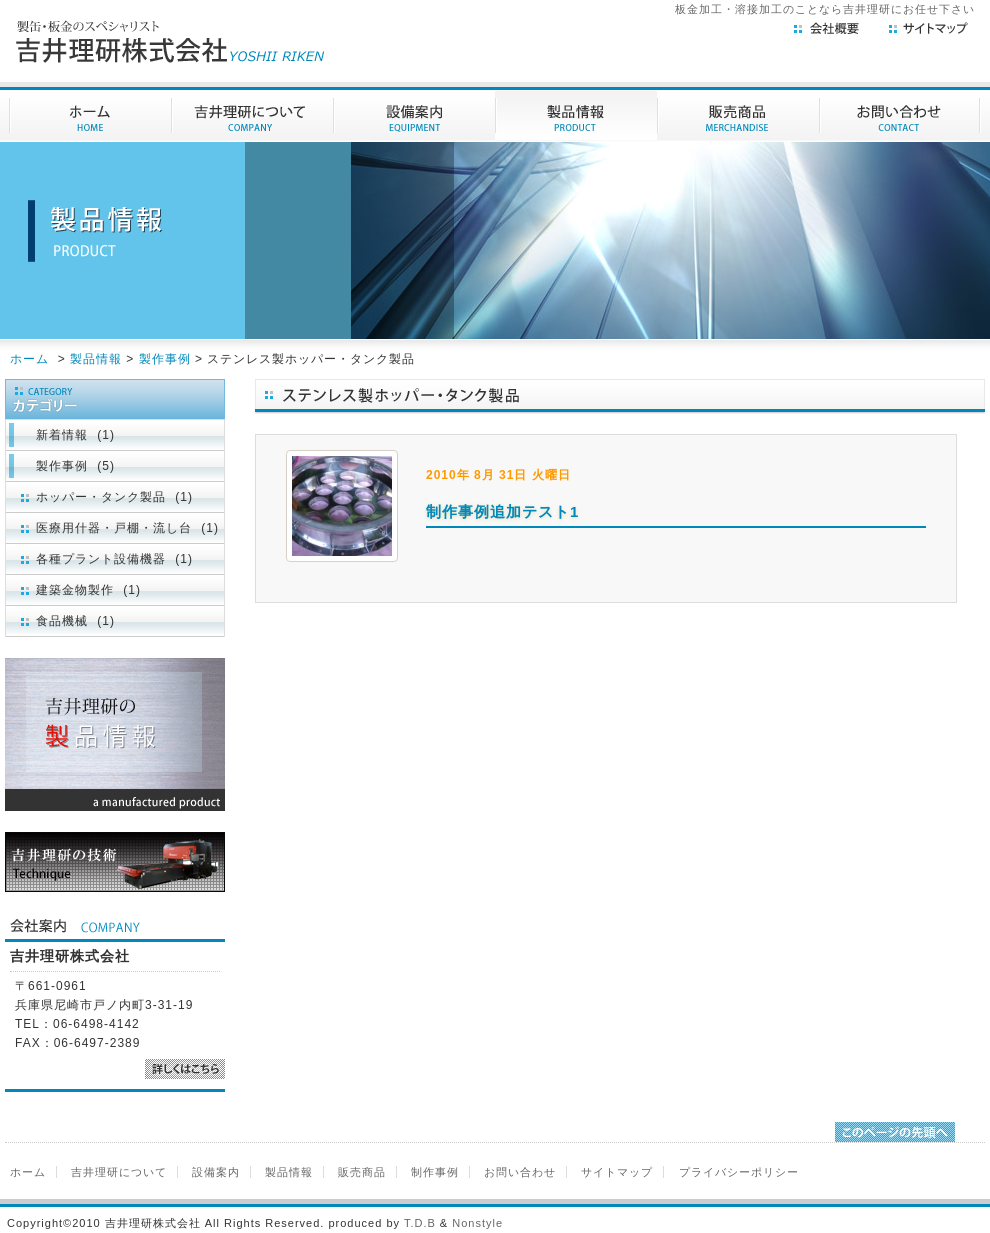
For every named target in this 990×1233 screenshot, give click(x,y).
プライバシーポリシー (739, 1172)
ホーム (29, 359)
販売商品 (362, 1172)
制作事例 (435, 1172)
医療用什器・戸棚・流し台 (114, 528)
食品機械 (62, 621)
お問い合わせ (520, 1172)
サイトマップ (617, 1172)
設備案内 (216, 1172)
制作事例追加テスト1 (502, 511)
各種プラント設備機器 (101, 559)
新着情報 (62, 435)
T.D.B (420, 1223)
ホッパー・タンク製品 (101, 497)
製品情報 (96, 359)
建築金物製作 (75, 590)
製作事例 (165, 359)
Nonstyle (477, 1223)
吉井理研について (119, 1172)
